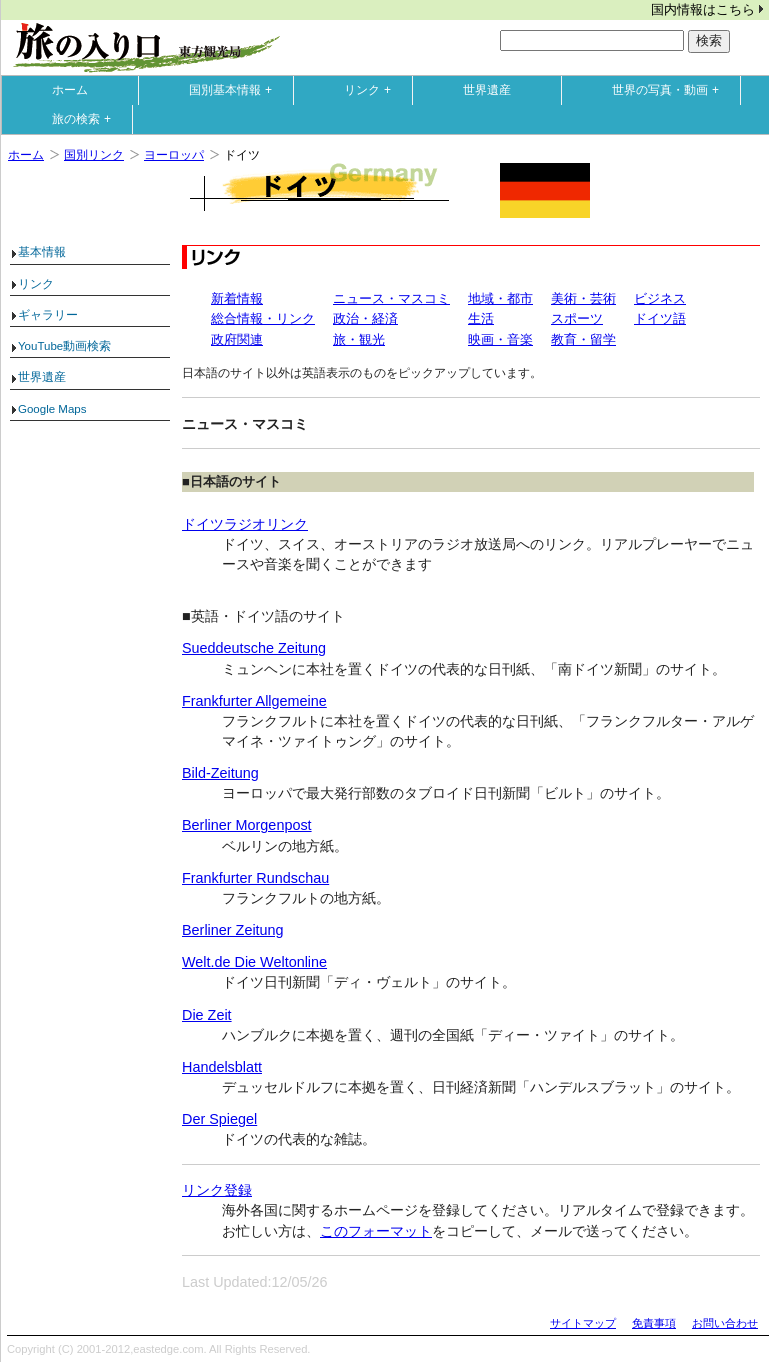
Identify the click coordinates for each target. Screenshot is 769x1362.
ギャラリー (48, 315)
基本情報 (42, 252)
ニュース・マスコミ (391, 298)
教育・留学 (583, 339)
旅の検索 (86, 119)
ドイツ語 (660, 318)
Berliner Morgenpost (247, 825)
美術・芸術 (583, 298)
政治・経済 (365, 318)
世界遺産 (487, 90)
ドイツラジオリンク (245, 524)
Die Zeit (207, 1015)
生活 (481, 318)
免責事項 (654, 1323)
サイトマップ (583, 1323)
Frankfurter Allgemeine (254, 701)
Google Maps (52, 409)
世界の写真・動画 (670, 90)
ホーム (70, 90)
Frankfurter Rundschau (255, 878)
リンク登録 (217, 1190)
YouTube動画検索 (64, 346)
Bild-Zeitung (220, 773)
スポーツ (577, 318)
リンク (372, 90)
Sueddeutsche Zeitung (254, 648)
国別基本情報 (235, 90)
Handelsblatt (222, 1067)
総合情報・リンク (263, 318)
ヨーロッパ (174, 155)
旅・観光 (359, 339)
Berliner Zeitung (233, 930)
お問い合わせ (725, 1323)
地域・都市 (500, 298)
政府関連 (237, 339)
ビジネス (660, 298)
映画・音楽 (500, 339)
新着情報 (237, 298)
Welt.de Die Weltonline (254, 962)
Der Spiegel (219, 1119)
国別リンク (94, 155)
